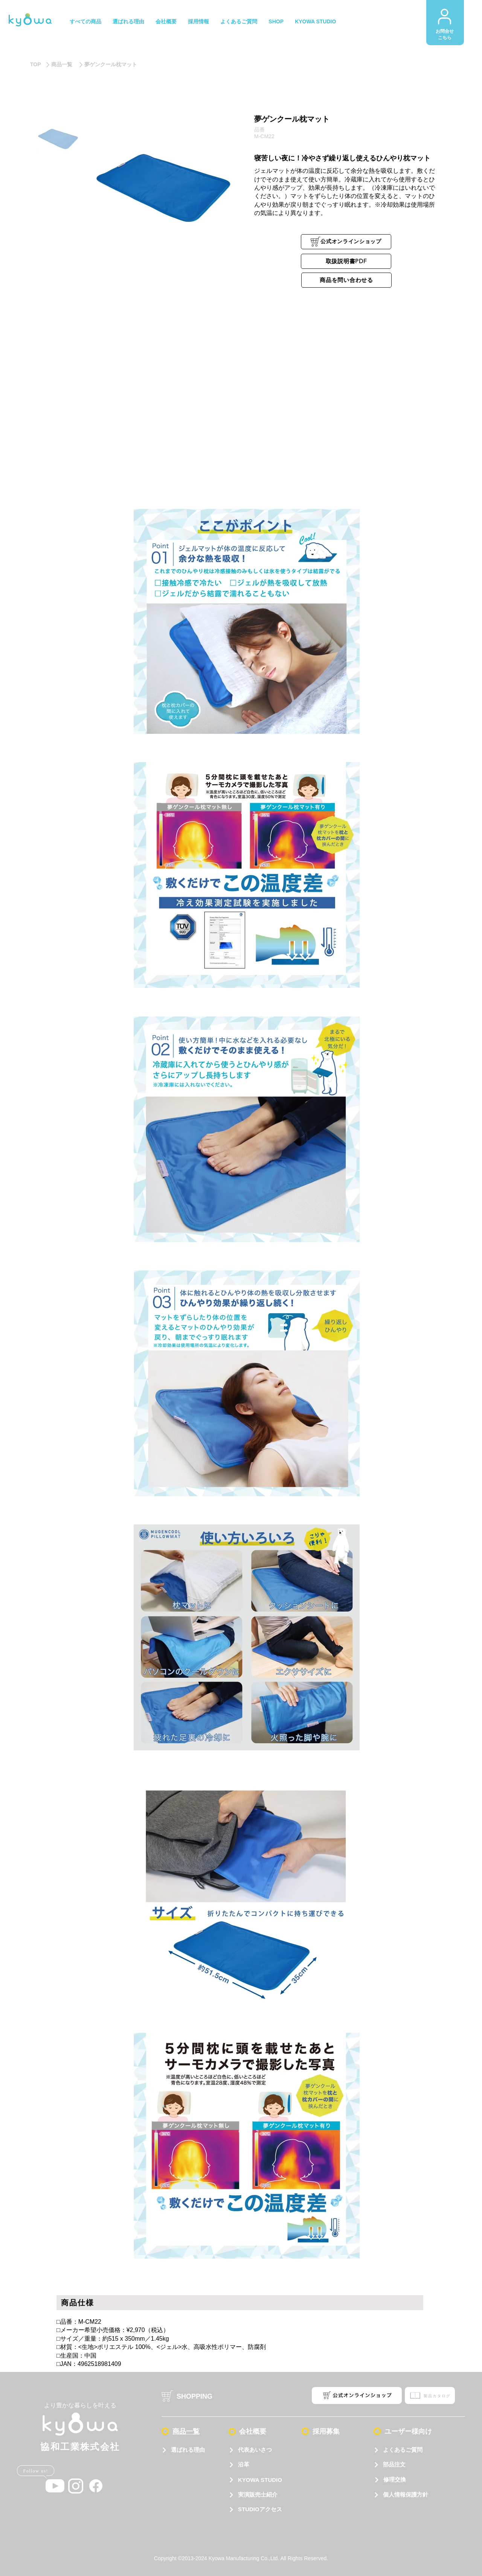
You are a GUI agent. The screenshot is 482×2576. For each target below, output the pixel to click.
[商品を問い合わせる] (346, 280)
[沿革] (258, 2465)
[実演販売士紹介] (258, 2495)
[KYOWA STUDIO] (258, 2480)
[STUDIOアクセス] (258, 2509)
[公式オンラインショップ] (346, 241)
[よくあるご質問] (408, 2450)
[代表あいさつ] (258, 2450)
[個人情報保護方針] (408, 2495)
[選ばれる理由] (188, 2450)
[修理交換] (408, 2480)
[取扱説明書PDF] (346, 261)
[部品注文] (408, 2465)
